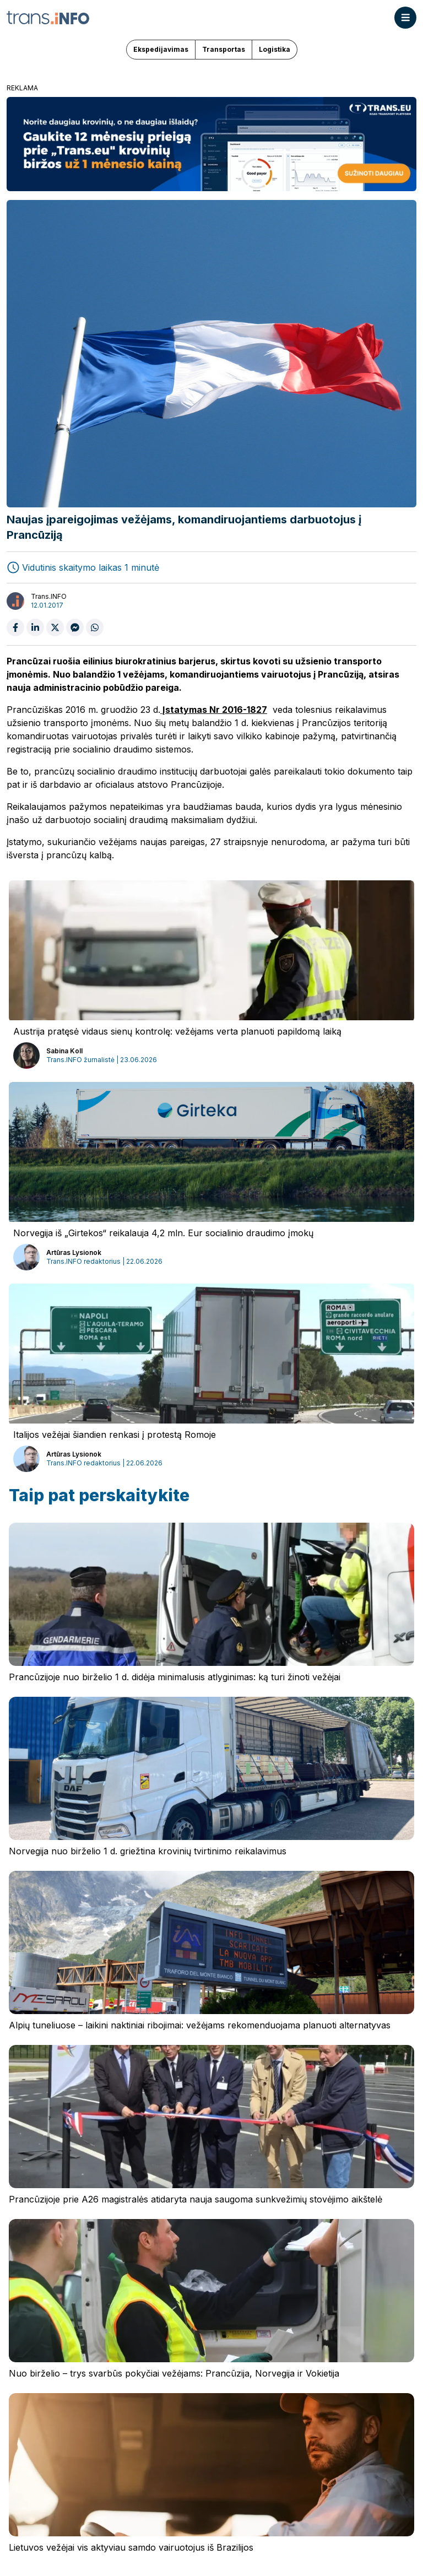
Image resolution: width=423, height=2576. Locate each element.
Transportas (223, 49)
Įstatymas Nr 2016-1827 (213, 709)
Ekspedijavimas (160, 49)
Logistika (274, 49)
